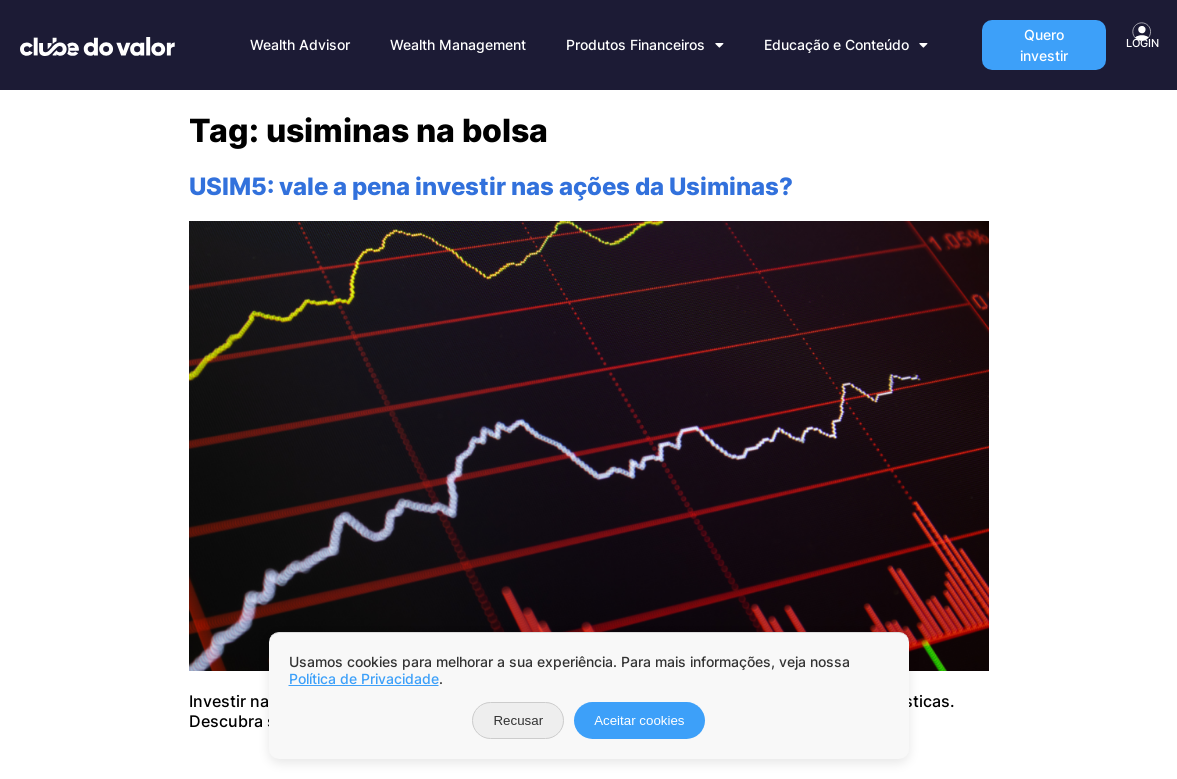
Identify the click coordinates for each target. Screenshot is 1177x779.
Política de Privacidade (364, 678)
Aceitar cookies (639, 720)
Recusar (518, 720)
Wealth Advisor (300, 44)
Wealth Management (458, 44)
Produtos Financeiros (645, 45)
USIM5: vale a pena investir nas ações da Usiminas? (491, 186)
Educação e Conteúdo (846, 45)
